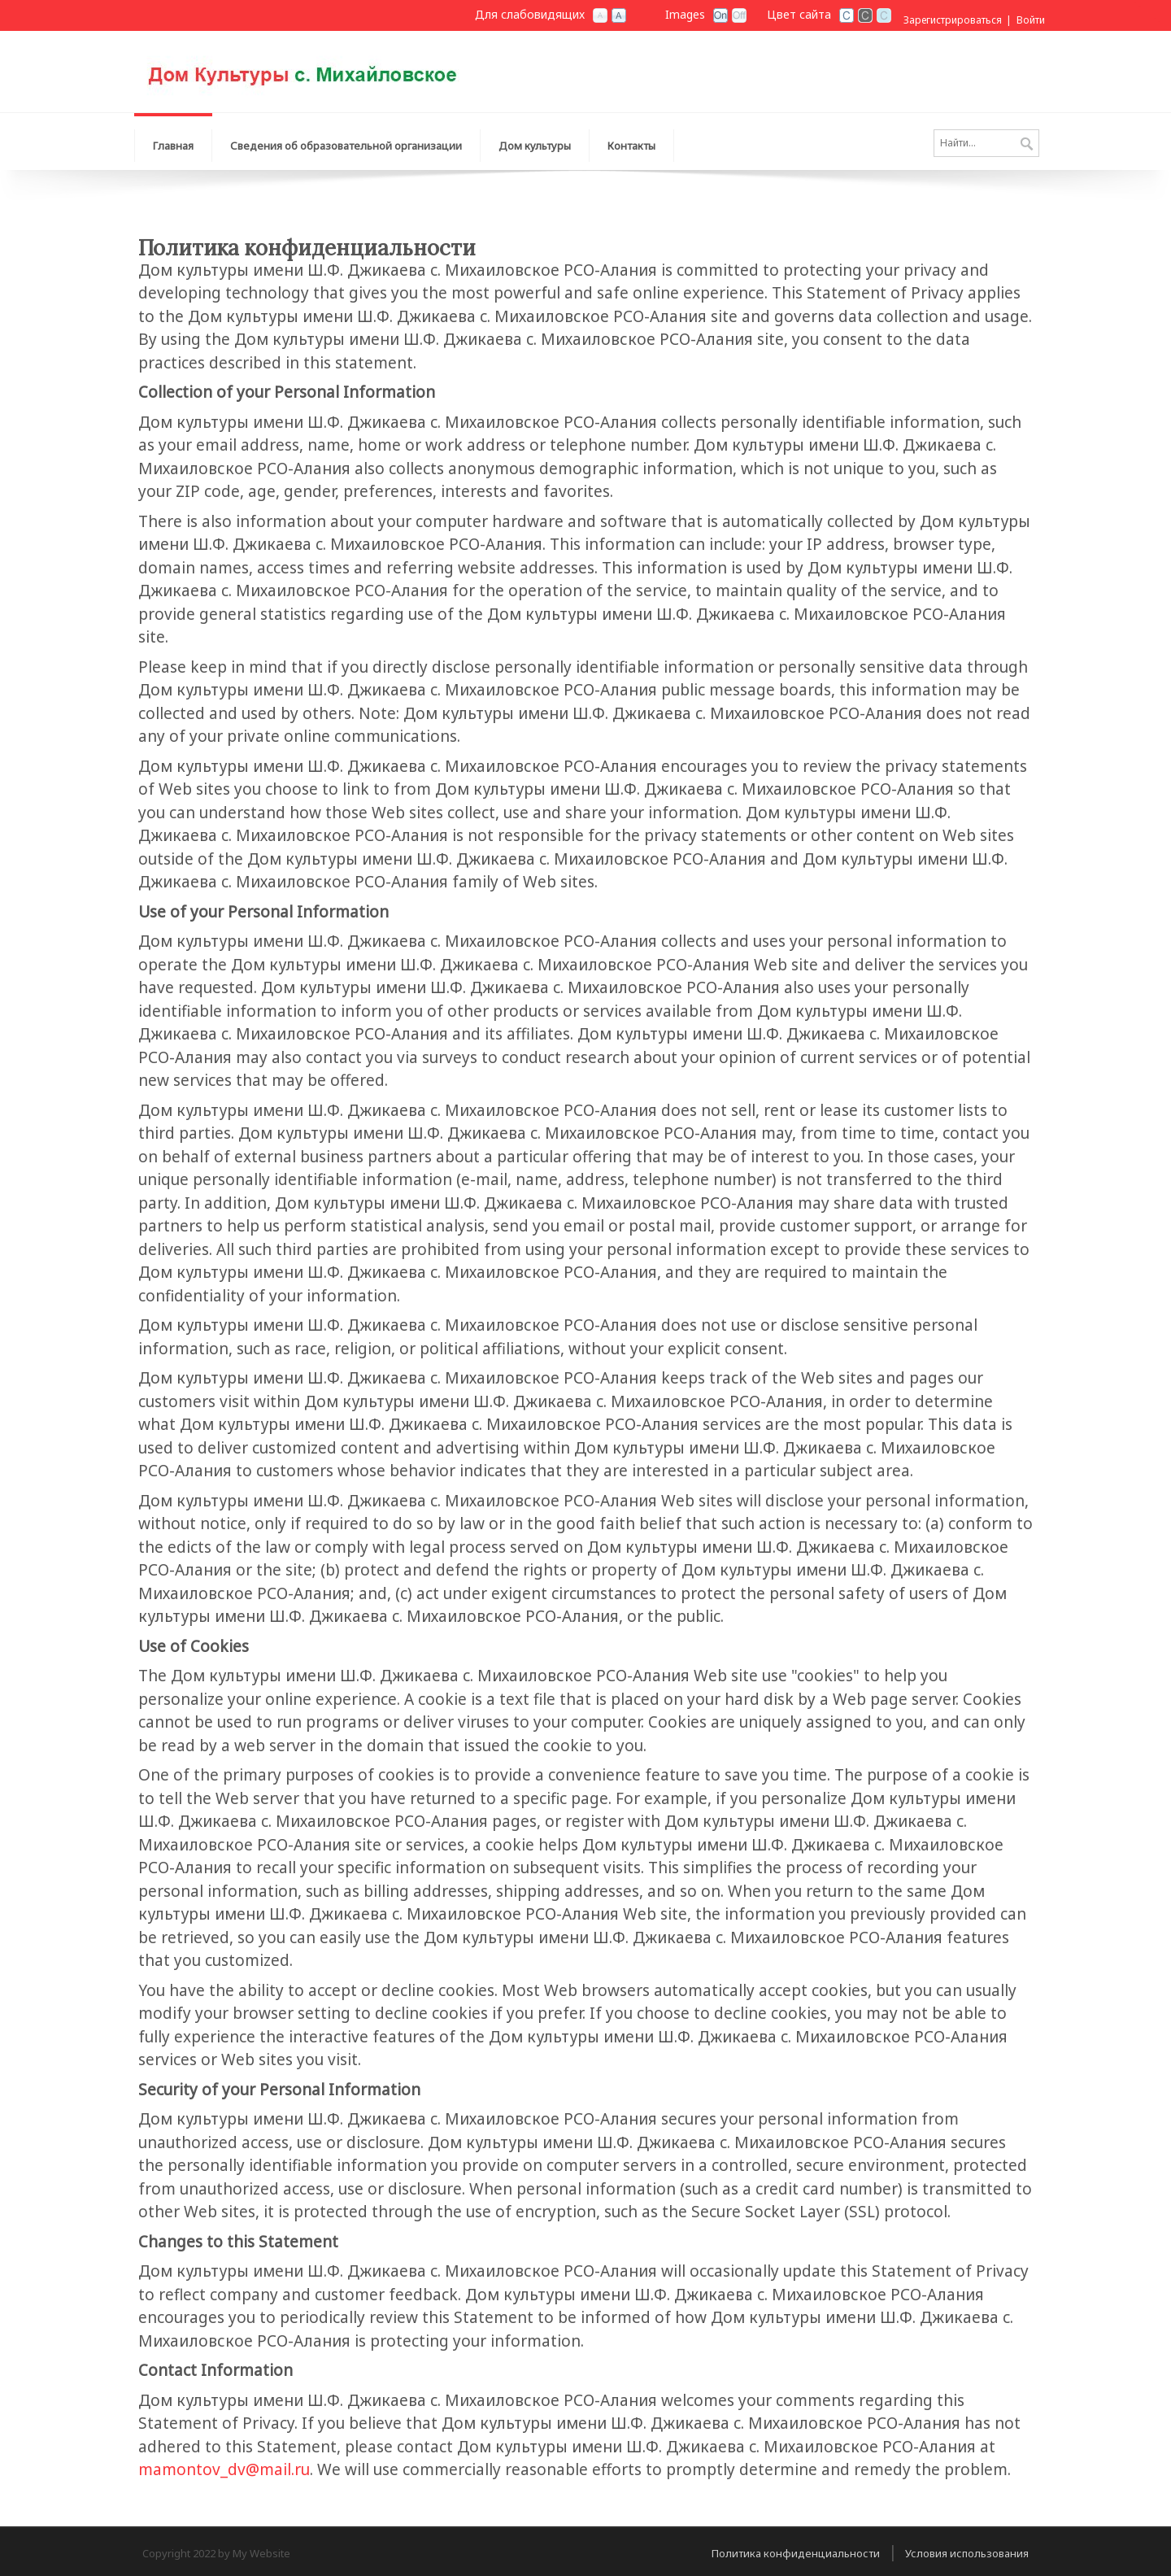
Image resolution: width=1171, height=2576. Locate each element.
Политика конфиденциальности (796, 2553)
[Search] (986, 143)
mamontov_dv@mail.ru (224, 2469)
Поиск (1026, 144)
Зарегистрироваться (952, 20)
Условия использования (967, 2553)
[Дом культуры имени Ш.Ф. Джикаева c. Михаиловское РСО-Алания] (337, 70)
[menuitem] (346, 141)
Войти (1030, 20)
